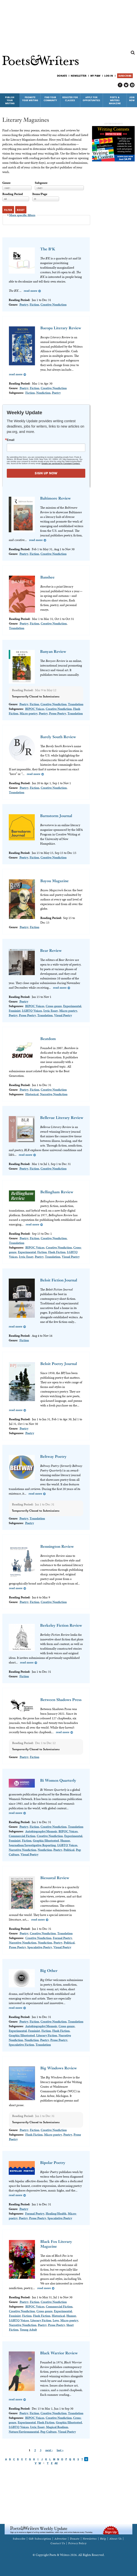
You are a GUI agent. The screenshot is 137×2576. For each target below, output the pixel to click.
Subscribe (125, 75)
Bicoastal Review (54, 1877)
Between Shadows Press (61, 1699)
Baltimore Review (55, 498)
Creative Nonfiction (53, 304)
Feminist (15, 1010)
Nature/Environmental (24, 2431)
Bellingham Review (56, 1192)
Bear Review (51, 950)
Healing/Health (56, 2213)
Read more (30, 290)
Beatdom (48, 1038)
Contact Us (57, 2543)
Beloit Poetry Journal (58, 1363)
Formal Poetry (62, 1938)
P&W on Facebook (120, 85)
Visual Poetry (63, 1015)
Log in (108, 75)
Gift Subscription (40, 2538)
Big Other (48, 1970)
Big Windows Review (58, 2068)
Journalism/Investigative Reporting (32, 1845)
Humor (65, 1840)
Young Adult (28, 2329)
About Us (115, 2538)
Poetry (23, 304)
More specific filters (22, 215)
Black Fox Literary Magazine (56, 2244)
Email (10, 440)
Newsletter (79, 75)
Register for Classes (70, 99)
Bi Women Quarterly (58, 1780)
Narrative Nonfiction (53, 1094)
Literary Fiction (46, 2035)
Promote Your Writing (30, 99)
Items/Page (39, 194)
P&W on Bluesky (126, 85)
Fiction (34, 304)
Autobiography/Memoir (41, 1831)
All (56, 2463)
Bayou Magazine (54, 880)
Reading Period (12, 194)
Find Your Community (50, 99)
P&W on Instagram (132, 85)
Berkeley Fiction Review (61, 1625)
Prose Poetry (57, 713)
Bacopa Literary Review (60, 328)
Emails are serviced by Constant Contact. (61, 463)
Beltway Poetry (53, 1456)
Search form (133, 53)
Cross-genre (54, 1006)
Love (56, 2320)
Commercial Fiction (22, 1836)
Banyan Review (53, 651)
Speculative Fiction (21, 2044)
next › (49, 2450)
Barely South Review (58, 736)
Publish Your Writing (10, 100)
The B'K (47, 249)
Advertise (60, 2538)
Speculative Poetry (39, 1947)
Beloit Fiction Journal (58, 1280)
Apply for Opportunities (91, 99)
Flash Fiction (56, 1252)
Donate (62, 75)
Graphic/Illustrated (46, 1840)
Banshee (47, 577)
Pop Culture (48, 2431)
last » (60, 2450)
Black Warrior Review (59, 2353)
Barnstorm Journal (56, 815)
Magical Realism (57, 2427)
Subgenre (41, 182)
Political (69, 1849)
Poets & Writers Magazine (115, 100)
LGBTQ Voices (32, 1010)
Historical (32, 1094)
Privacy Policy (77, 2543)
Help (103, 2538)
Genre (6, 182)
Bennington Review (57, 1546)
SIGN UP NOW (46, 473)
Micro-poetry (28, 713)
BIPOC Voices (34, 708)
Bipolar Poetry (52, 2162)
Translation (16, 628)
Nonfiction (43, 392)
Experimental (72, 1006)
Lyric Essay (50, 1010)
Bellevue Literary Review (61, 1117)
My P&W (95, 75)
